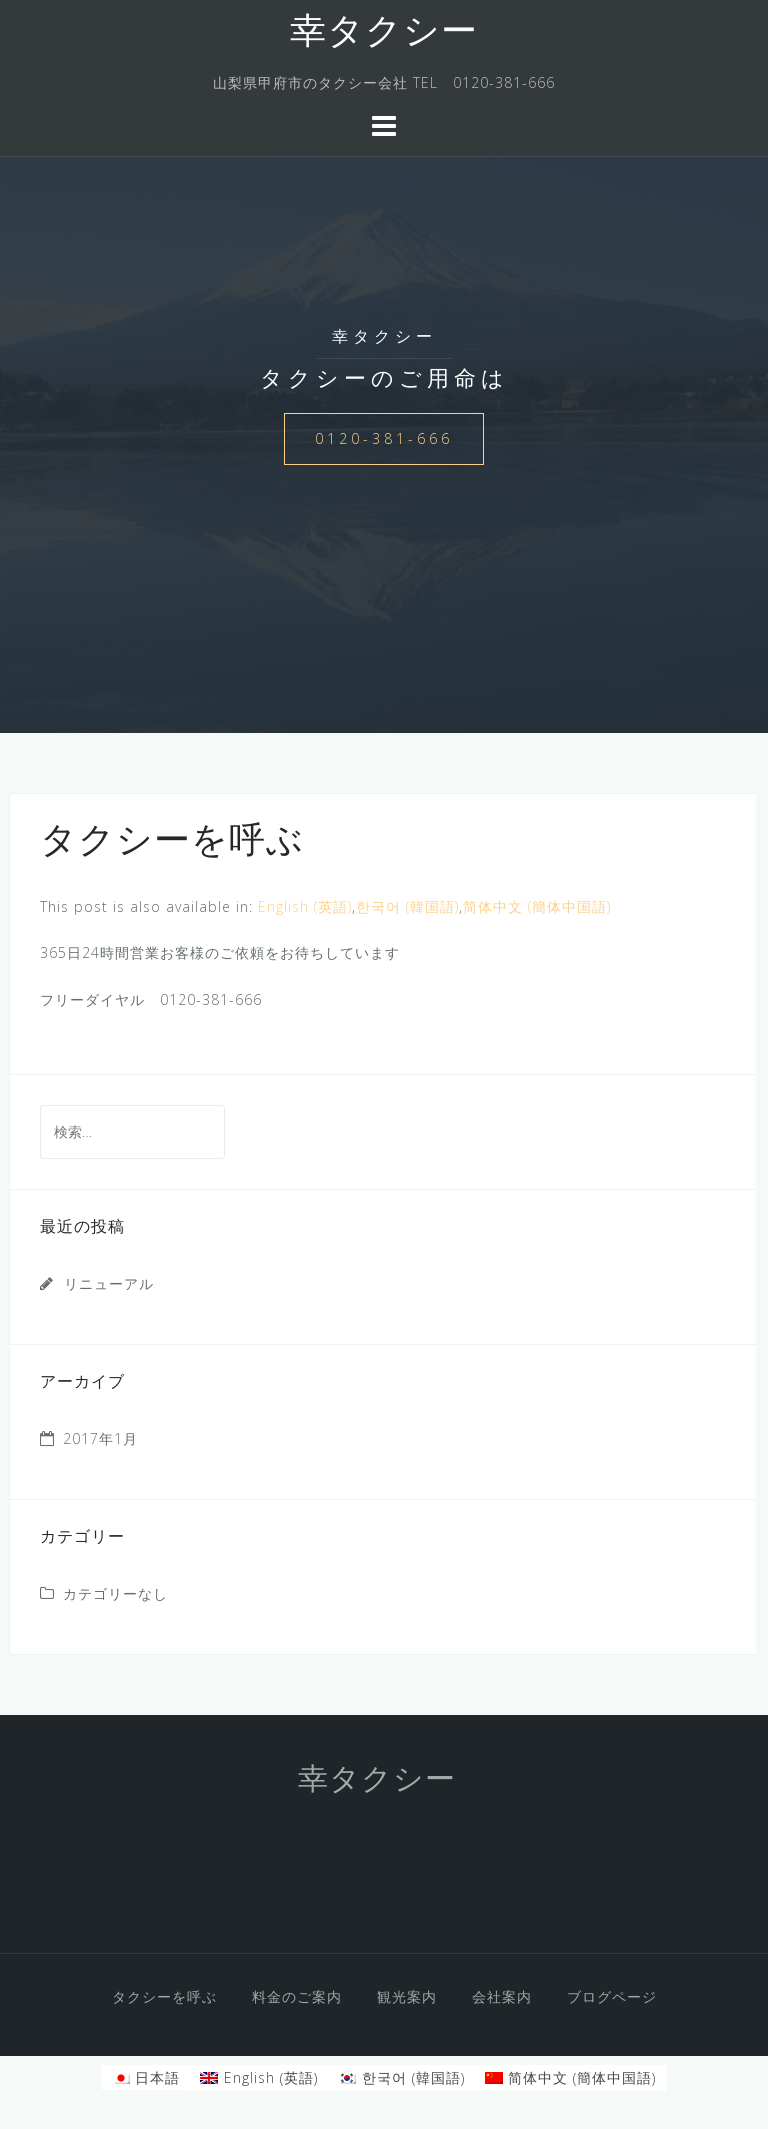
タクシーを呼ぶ (164, 1996)
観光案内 (407, 1996)
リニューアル (109, 1283)
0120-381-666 (384, 438)
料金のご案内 (297, 1996)
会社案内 (502, 1996)
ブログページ (612, 1996)
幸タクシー (384, 34)
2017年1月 (100, 1438)
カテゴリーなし (115, 1593)
